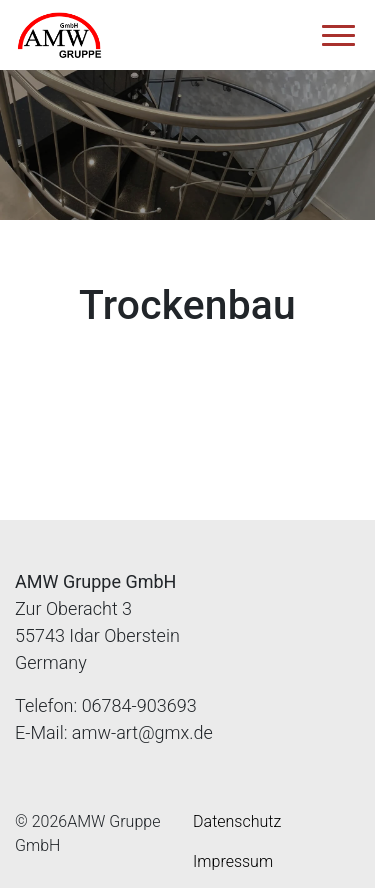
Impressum (233, 861)
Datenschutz (237, 821)
